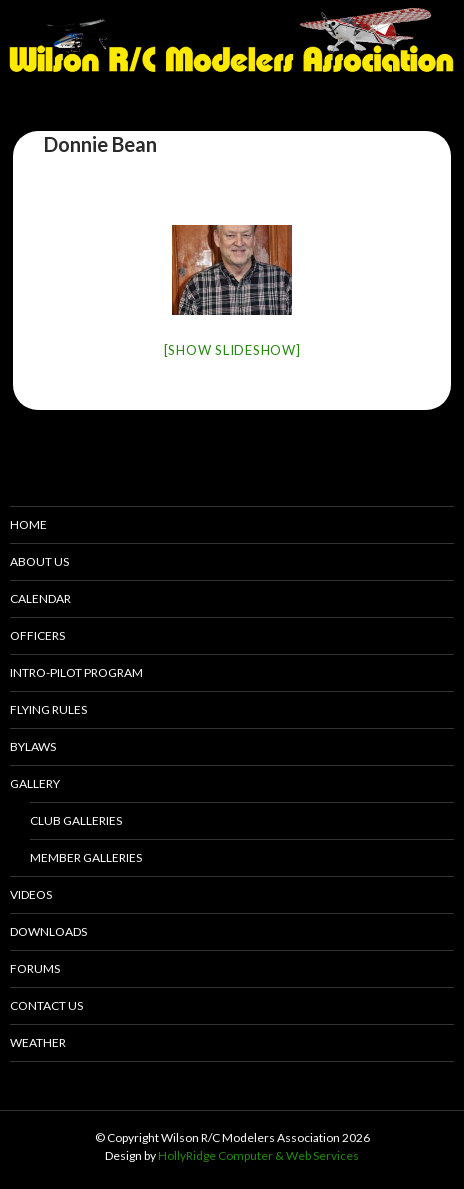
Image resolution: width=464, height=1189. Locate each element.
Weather (38, 1042)
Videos (31, 894)
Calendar (40, 598)
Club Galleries (76, 820)
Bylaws (33, 746)
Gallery (35, 783)
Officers (37, 635)
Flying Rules (48, 709)
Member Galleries (86, 857)
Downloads (48, 931)
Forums (35, 968)
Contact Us (46, 1005)
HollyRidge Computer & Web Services (258, 1155)
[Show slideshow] (232, 350)
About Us (39, 561)
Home (28, 524)
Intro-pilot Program (76, 672)
